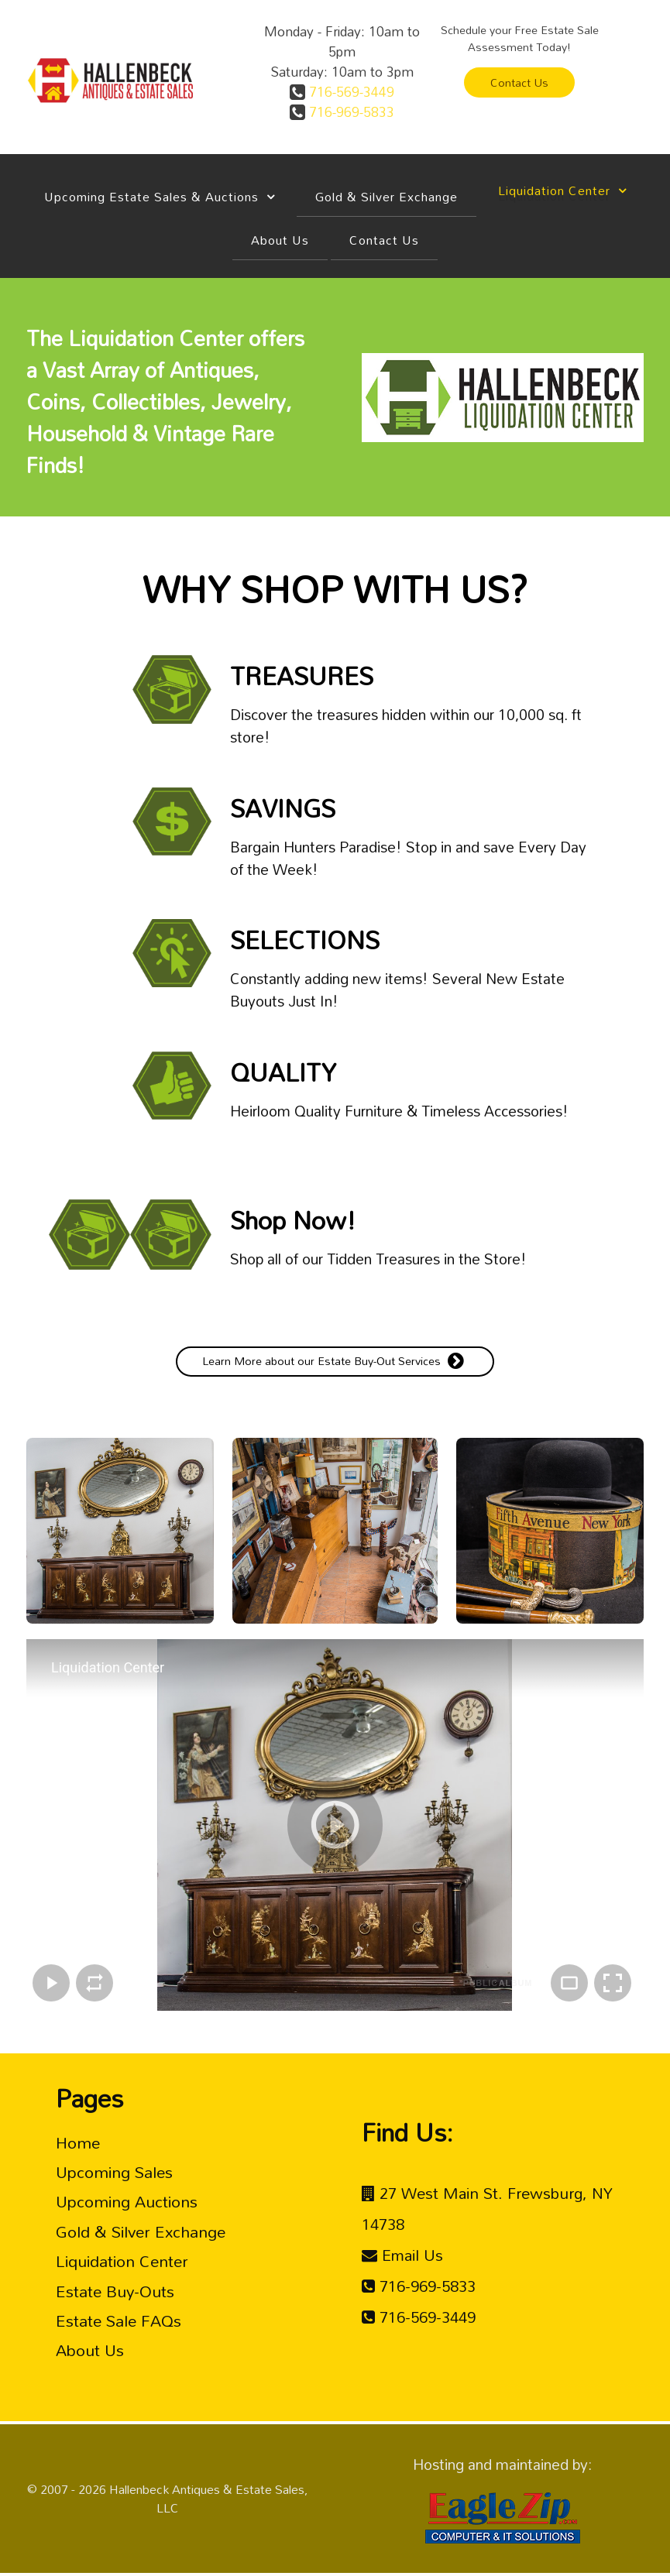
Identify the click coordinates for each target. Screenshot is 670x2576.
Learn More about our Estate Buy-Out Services (335, 1361)
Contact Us (519, 82)
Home (78, 2142)
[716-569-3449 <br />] (419, 2316)
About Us (90, 2350)
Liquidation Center (122, 2261)
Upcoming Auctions (127, 2201)
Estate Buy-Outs (115, 2291)
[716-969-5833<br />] (419, 2285)
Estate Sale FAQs (118, 2320)
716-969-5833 (349, 111)
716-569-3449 (349, 91)
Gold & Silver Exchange (140, 2231)
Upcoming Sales (114, 2172)
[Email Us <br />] (402, 2254)
